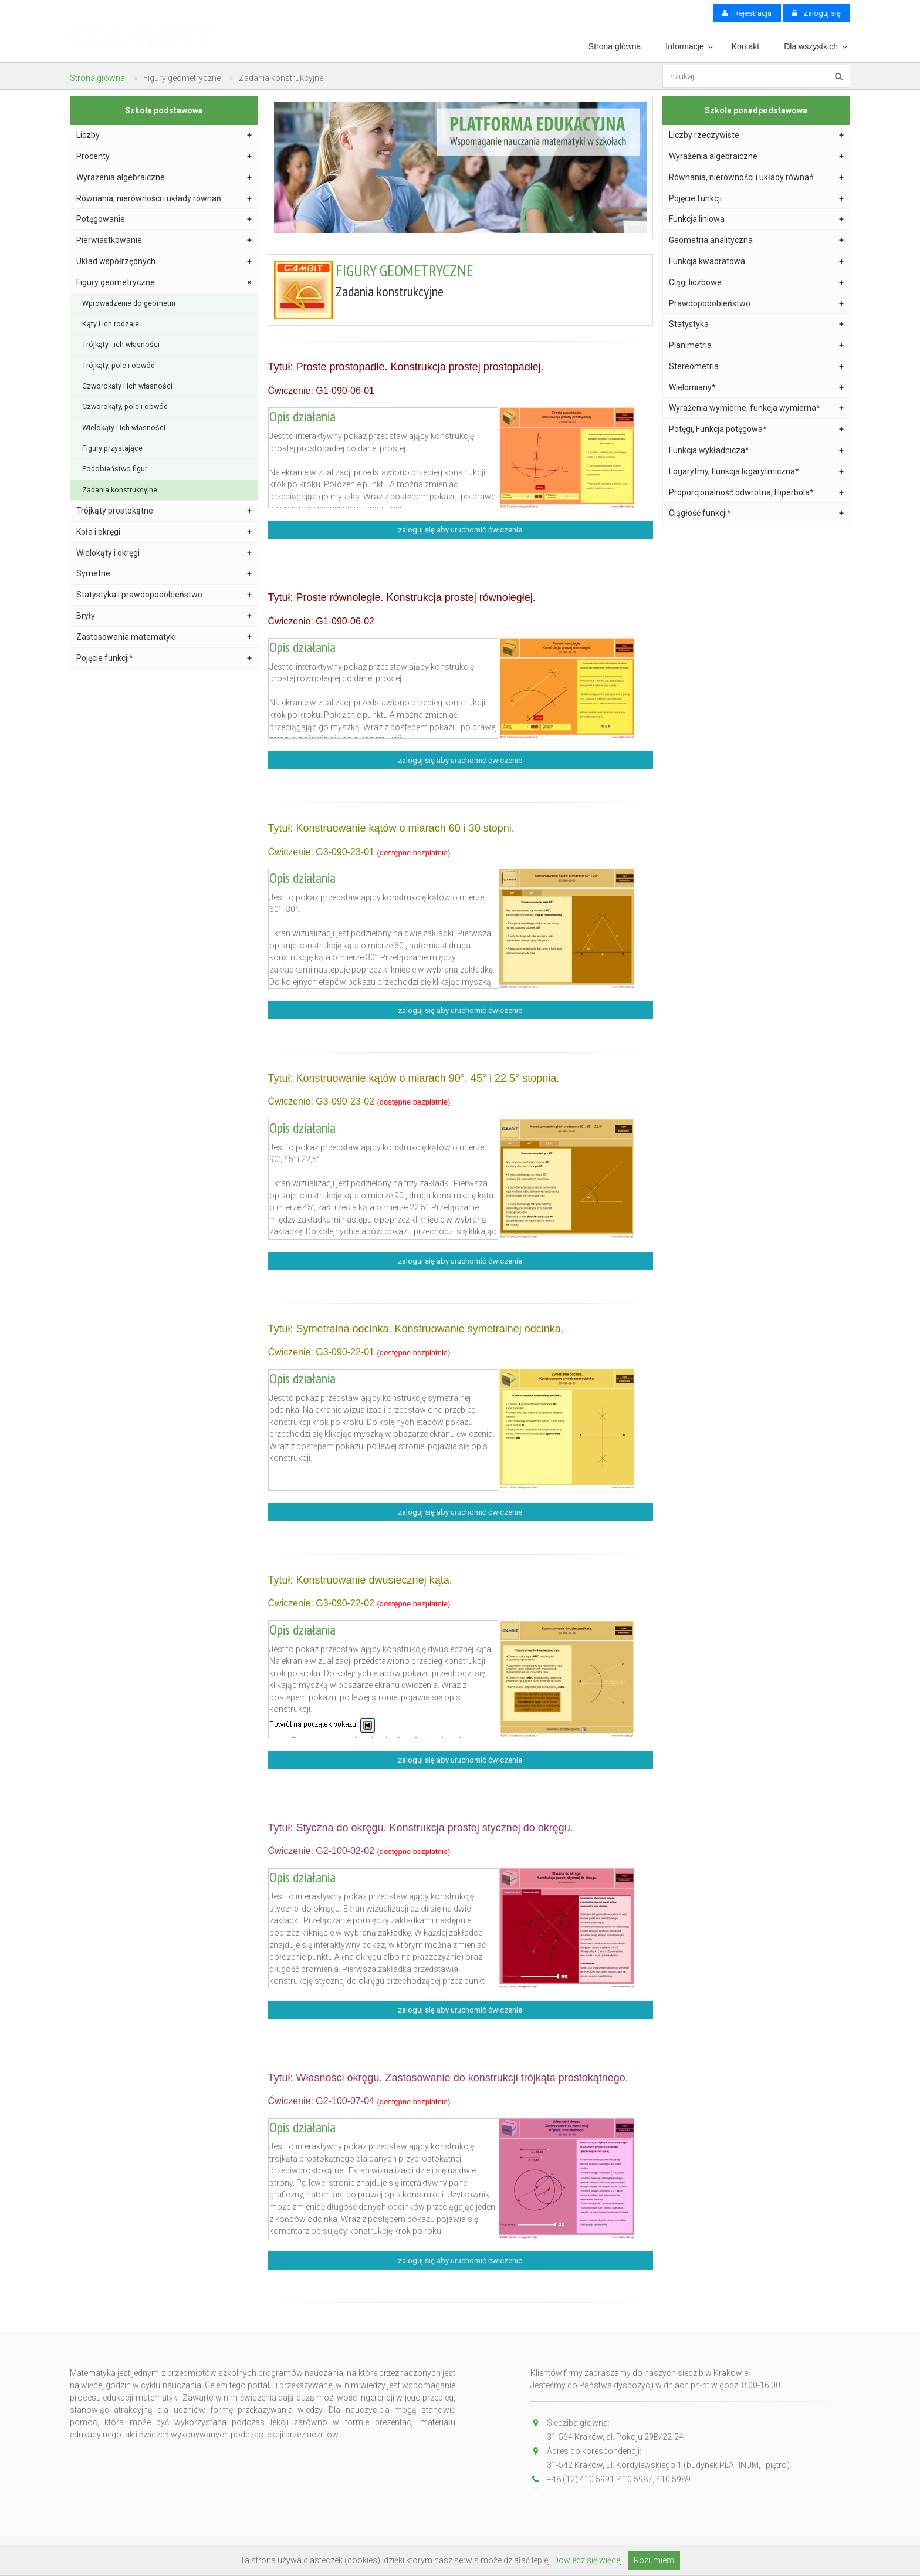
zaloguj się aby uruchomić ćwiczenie (460, 529)
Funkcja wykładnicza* (756, 450)
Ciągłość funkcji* (756, 513)
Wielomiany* (756, 388)
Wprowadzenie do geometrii (128, 303)
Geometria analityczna (756, 240)
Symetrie (164, 574)
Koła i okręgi (164, 532)
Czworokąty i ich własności (127, 385)
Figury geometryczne (165, 282)
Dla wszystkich (811, 46)
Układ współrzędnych (164, 261)
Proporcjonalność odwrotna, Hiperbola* (756, 493)
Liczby (164, 135)
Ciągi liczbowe (756, 283)
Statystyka (756, 324)
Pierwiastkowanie (164, 240)
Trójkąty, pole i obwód (118, 365)
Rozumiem (654, 2560)
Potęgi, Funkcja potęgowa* (756, 429)
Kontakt (745, 46)
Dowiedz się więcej (587, 2560)
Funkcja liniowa (756, 219)
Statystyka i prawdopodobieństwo (164, 595)
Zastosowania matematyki (164, 637)
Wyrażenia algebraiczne (164, 178)
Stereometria (756, 367)
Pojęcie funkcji (756, 199)
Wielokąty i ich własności (123, 427)
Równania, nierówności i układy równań (164, 199)
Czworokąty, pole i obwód (125, 406)
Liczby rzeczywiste (756, 135)
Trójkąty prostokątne (164, 511)
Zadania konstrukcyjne (119, 489)
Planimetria (756, 345)
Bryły (164, 616)
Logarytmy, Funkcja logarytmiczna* (756, 472)
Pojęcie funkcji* (164, 658)
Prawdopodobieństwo (756, 304)
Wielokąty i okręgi (164, 553)
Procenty (164, 156)
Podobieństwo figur (114, 468)
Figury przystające (112, 448)
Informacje (684, 46)
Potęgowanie (164, 219)
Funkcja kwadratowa (756, 261)
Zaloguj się (816, 13)
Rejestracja (747, 13)
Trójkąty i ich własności (121, 344)
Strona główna (614, 46)
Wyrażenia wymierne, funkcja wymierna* (756, 408)
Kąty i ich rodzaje (110, 323)
